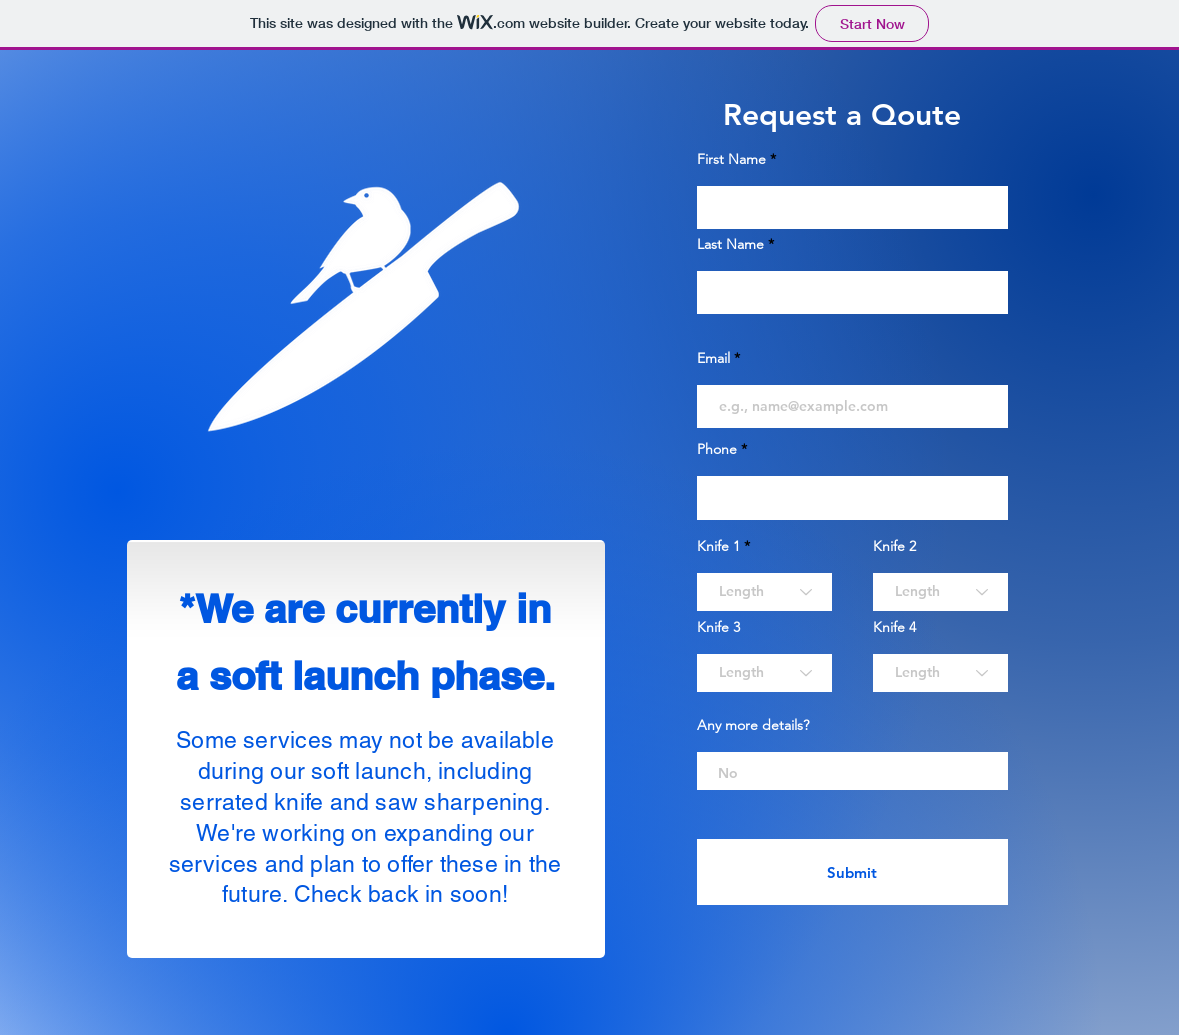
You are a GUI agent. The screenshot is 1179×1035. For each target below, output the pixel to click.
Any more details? (753, 725)
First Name (731, 159)
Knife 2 (894, 546)
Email (713, 358)
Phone (717, 449)
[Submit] (852, 872)
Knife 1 (718, 546)
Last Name (730, 244)
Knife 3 (718, 627)
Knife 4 (894, 627)
